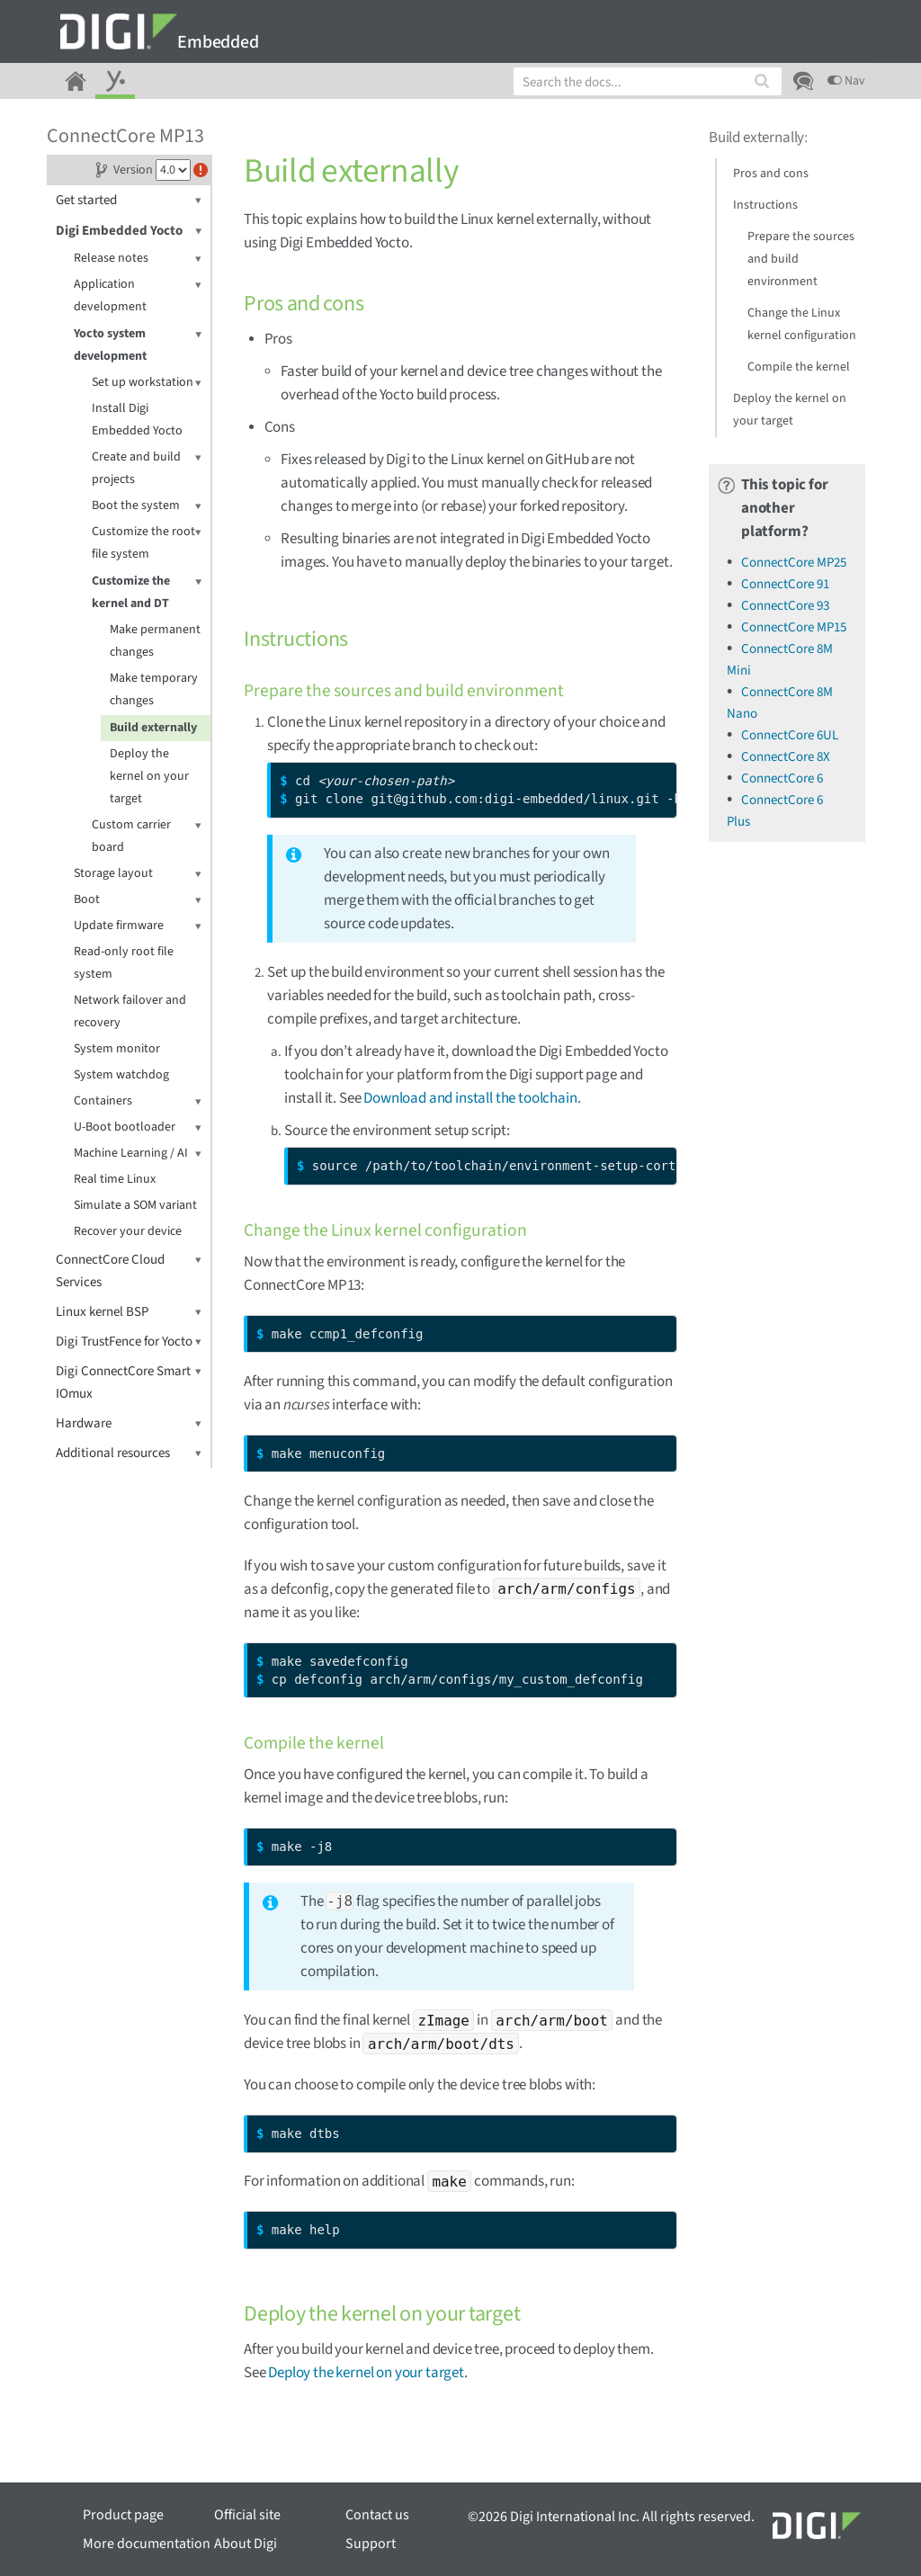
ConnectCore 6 (782, 778)
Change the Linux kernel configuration (801, 324)
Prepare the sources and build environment (800, 259)
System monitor (117, 1049)
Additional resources (128, 1453)
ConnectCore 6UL (789, 735)
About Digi (245, 2544)
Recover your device (128, 1231)
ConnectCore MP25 (793, 562)
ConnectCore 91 (785, 584)
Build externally (153, 728)
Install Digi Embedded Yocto (137, 419)
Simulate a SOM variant (135, 1205)
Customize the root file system (146, 542)
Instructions (765, 205)
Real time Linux (115, 1179)
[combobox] (647, 81)
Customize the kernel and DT (146, 591)
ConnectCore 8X (785, 756)
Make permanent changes (155, 641)
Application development (137, 294)
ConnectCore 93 (785, 605)
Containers (137, 1101)
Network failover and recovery (130, 1011)
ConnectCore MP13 (125, 135)
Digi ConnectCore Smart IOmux (128, 1381)
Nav (846, 81)
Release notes (137, 258)
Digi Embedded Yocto (128, 230)
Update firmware (137, 926)
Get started (128, 200)
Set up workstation (146, 382)
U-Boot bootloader (137, 1127)
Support (370, 2544)
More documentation (146, 2544)
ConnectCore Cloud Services (128, 1270)
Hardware (128, 1423)
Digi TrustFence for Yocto (128, 1341)
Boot (137, 900)
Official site (247, 2515)
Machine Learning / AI (137, 1153)
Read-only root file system (124, 963)
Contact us (377, 2515)
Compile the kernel (798, 367)
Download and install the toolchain (470, 1098)
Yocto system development (137, 344)
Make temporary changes (154, 689)
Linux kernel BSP (128, 1312)
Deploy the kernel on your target (149, 776)
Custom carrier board (146, 835)
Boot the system (146, 506)
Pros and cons (771, 174)
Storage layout (137, 874)
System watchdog (121, 1075)
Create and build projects (146, 467)
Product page (123, 2515)
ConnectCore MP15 (793, 627)
